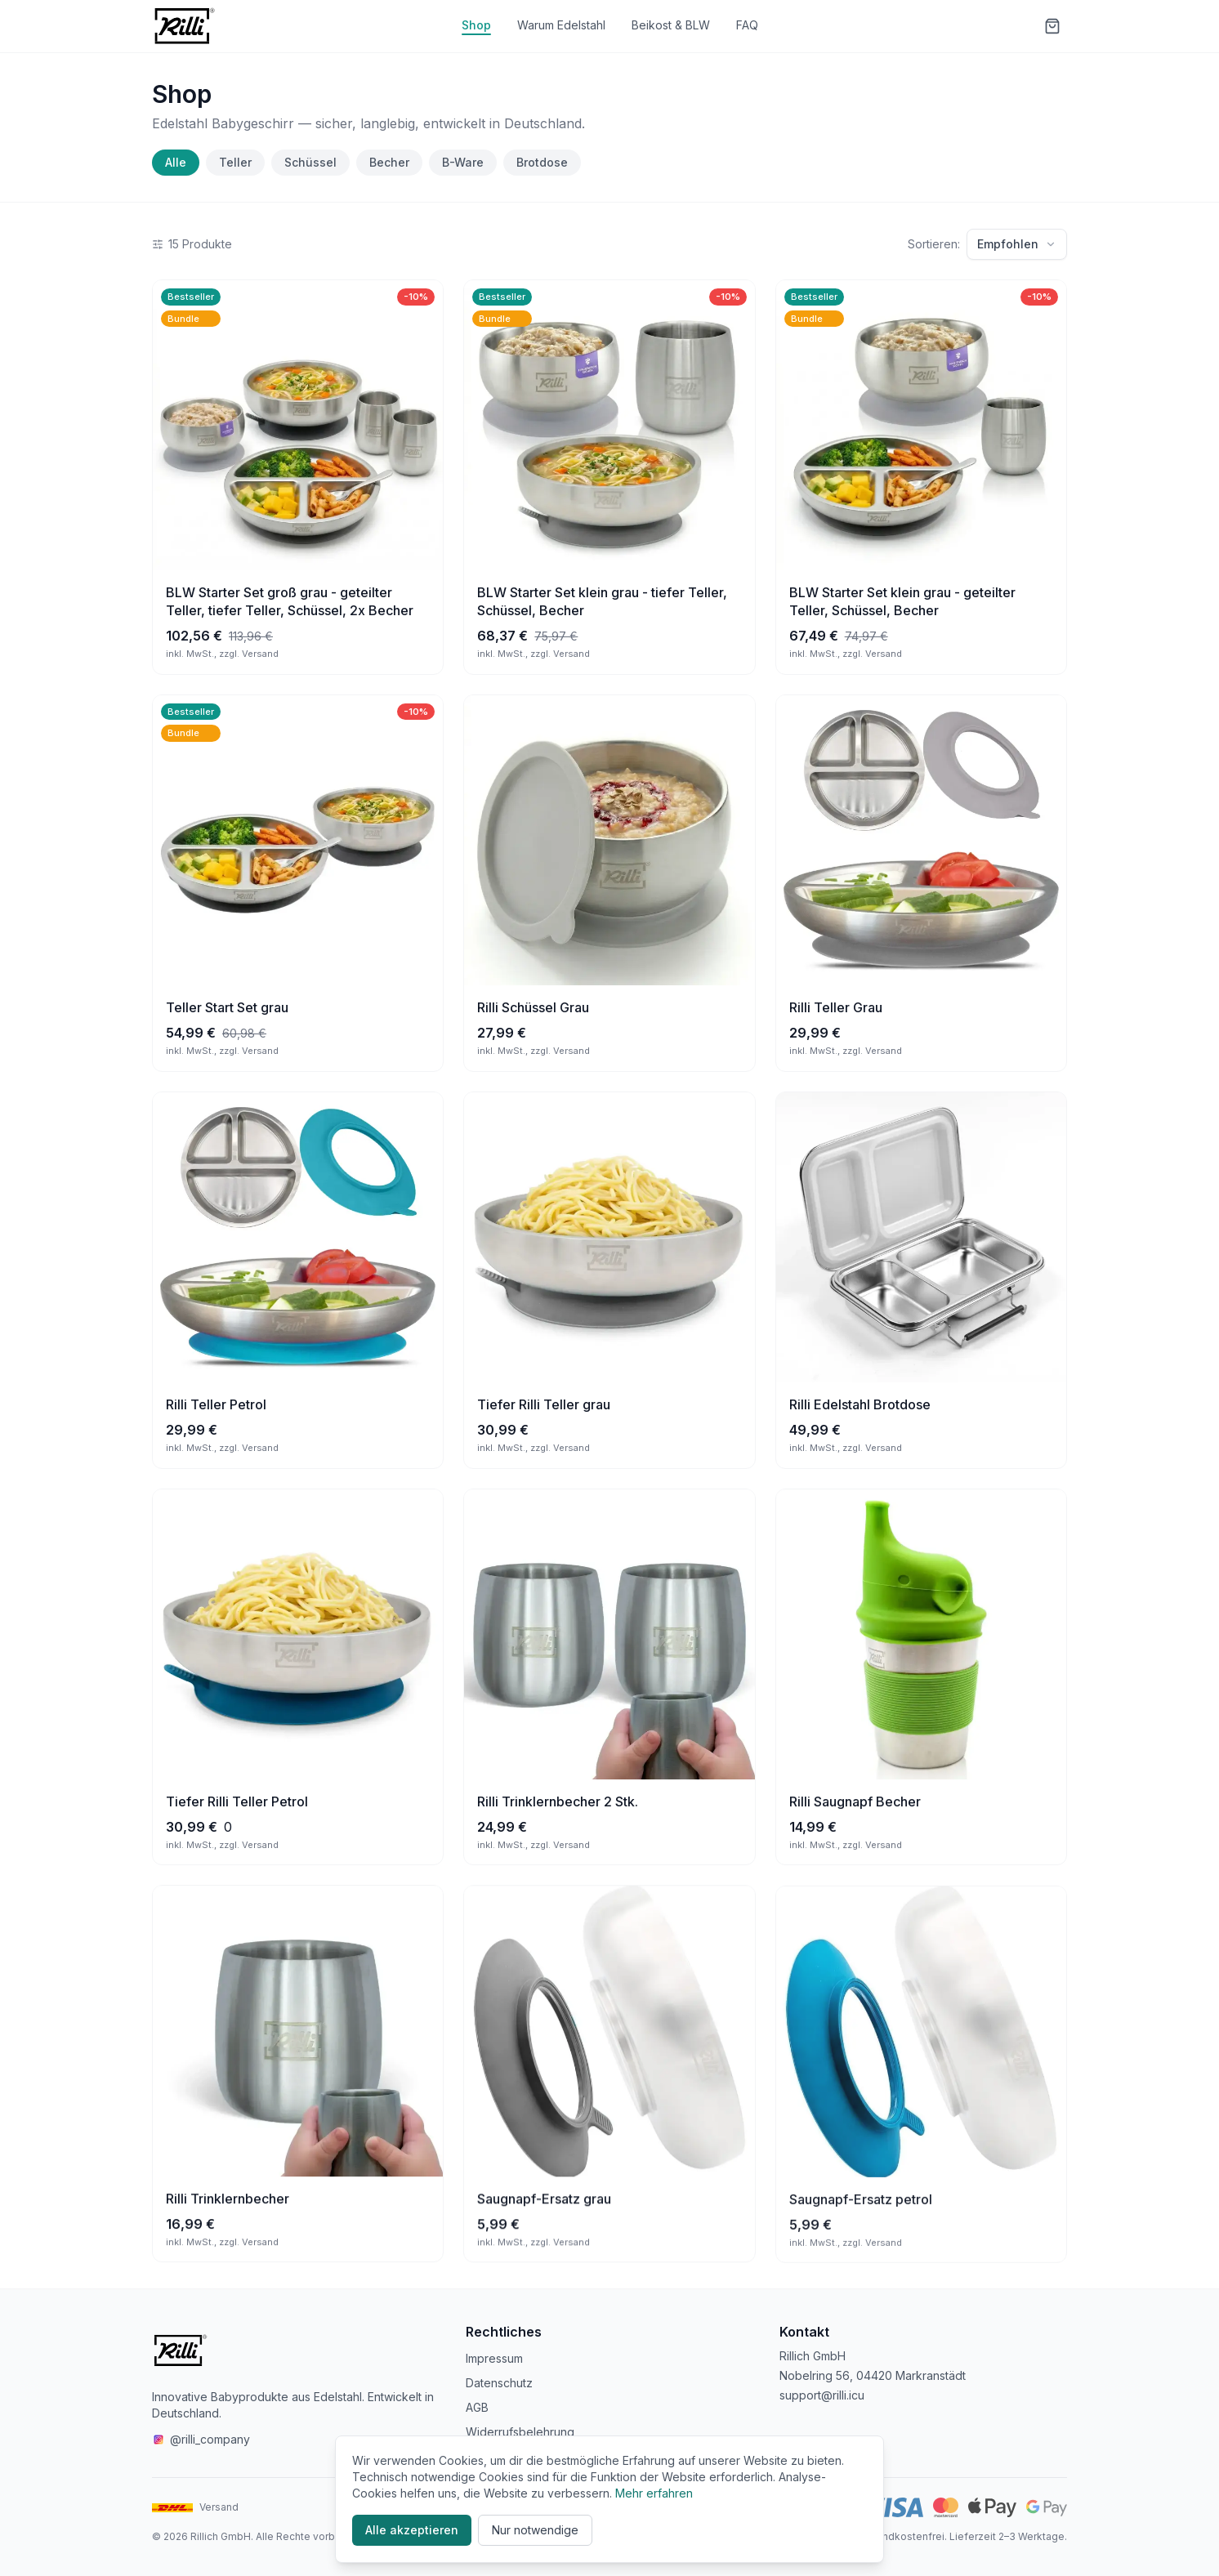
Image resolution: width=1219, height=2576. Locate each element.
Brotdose (542, 162)
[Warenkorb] (1052, 26)
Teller (235, 162)
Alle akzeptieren (411, 2530)
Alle (175, 162)
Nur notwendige (535, 2530)
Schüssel (310, 162)
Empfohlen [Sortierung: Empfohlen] (1016, 244)
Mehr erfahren (654, 2493)
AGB (477, 2407)
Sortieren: (934, 244)
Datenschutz (499, 2383)
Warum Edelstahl (561, 25)
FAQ (747, 25)
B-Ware (463, 162)
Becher (389, 162)
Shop (476, 25)
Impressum (494, 2358)
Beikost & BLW (671, 25)
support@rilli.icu (821, 2395)
